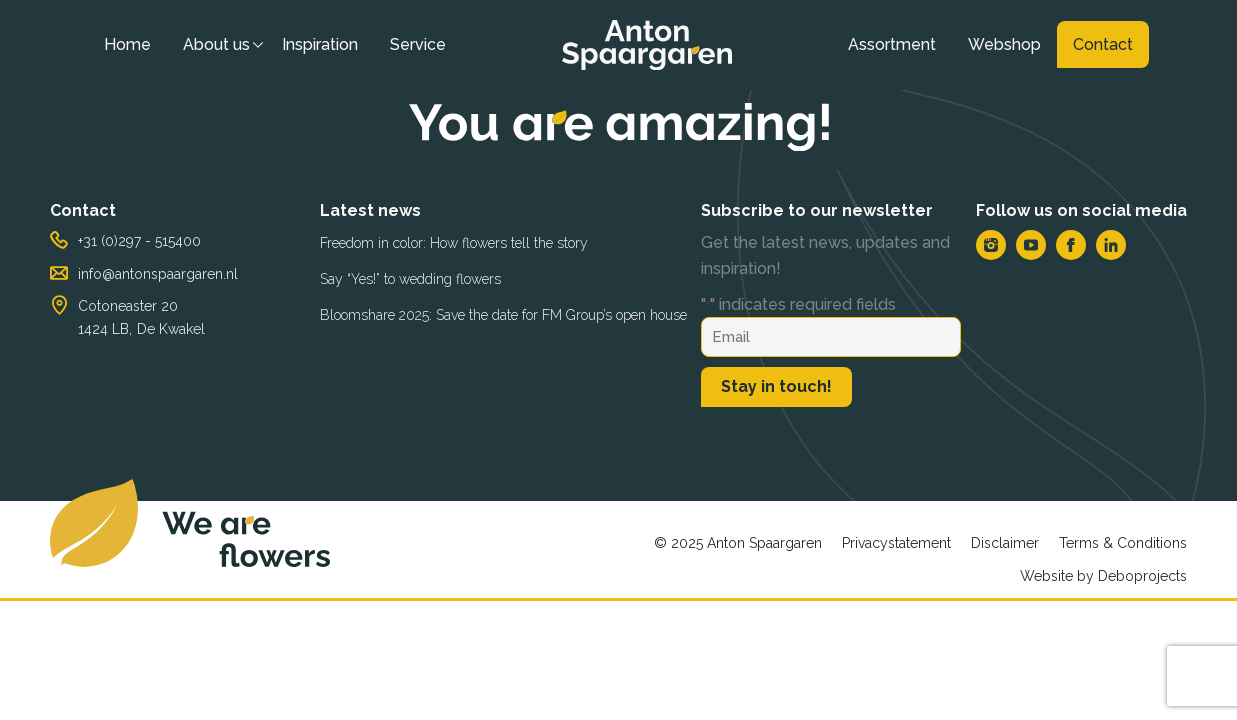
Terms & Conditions (1123, 543)
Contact (1103, 44)
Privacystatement (896, 543)
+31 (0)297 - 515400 (139, 241)
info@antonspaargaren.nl (158, 274)
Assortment (892, 44)
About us (216, 44)
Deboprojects (1142, 576)
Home (127, 44)
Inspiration (320, 44)
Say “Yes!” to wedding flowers (410, 279)
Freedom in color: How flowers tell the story (454, 243)
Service (418, 44)
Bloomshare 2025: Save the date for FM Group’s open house (503, 315)
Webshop (1004, 44)
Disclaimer (1005, 543)
